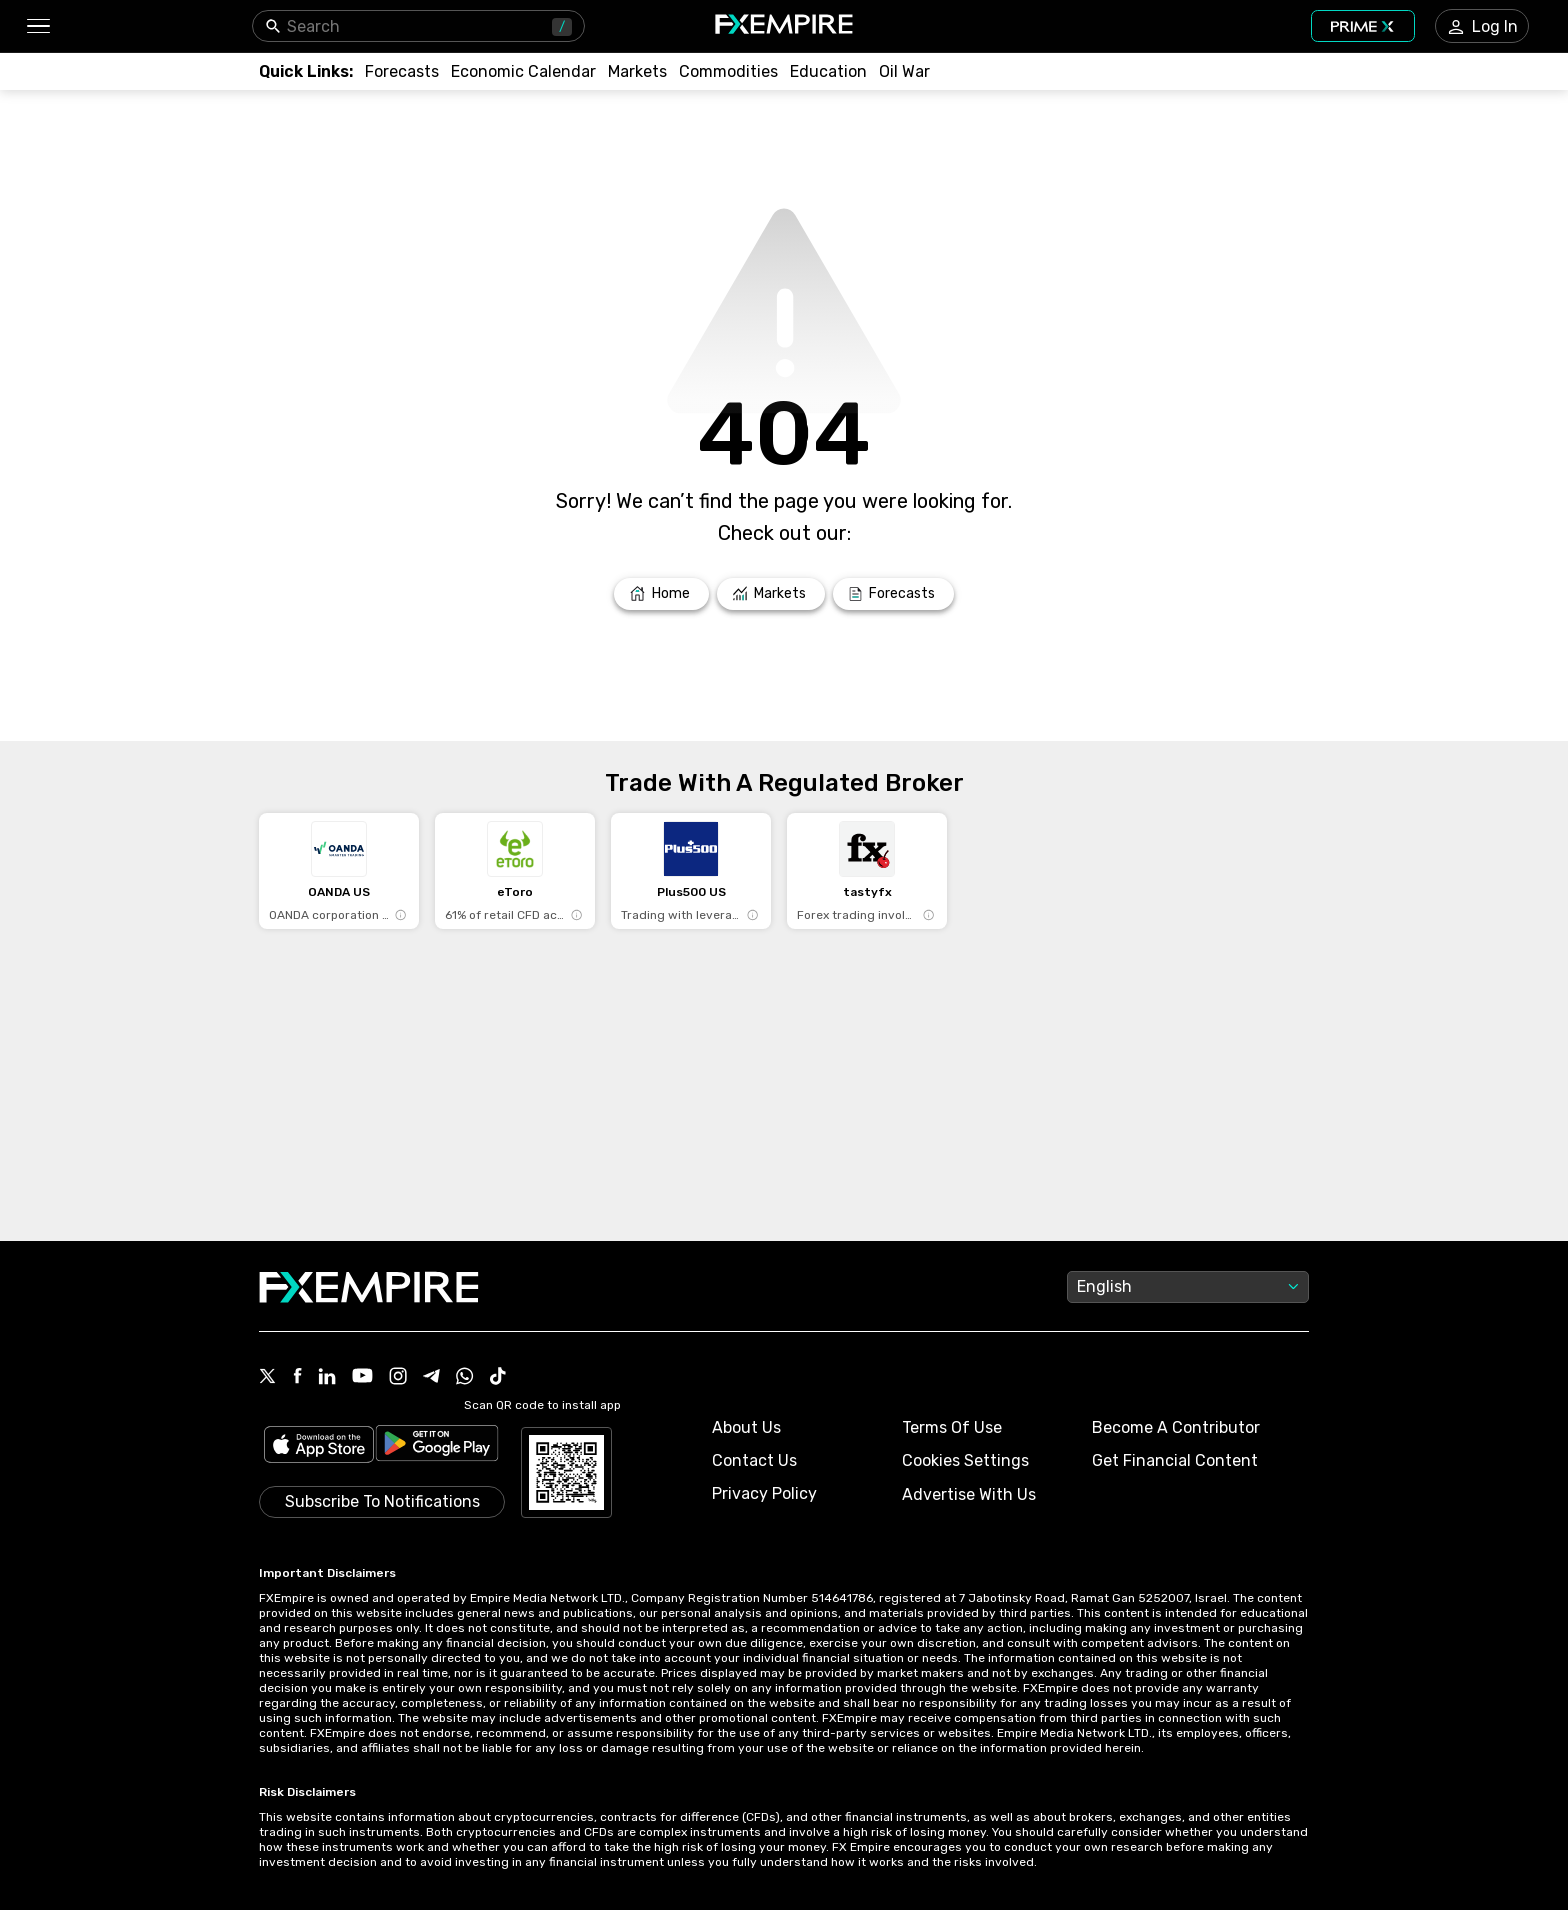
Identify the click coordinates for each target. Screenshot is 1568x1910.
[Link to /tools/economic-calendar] (523, 71)
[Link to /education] (828, 71)
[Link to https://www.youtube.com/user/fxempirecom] (362, 1377)
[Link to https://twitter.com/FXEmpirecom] (268, 1378)
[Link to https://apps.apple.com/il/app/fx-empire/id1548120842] (319, 1446)
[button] (37, 26)
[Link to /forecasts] (402, 71)
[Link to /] (661, 594)
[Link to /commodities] (728, 71)
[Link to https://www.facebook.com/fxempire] (297, 1377)
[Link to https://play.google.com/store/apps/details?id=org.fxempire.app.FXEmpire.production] (437, 1446)
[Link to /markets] (637, 71)
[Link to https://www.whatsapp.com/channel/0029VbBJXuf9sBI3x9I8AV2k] (465, 1378)
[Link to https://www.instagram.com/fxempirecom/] (398, 1378)
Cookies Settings (965, 1460)
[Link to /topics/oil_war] (904, 71)
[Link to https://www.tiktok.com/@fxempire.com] (498, 1378)
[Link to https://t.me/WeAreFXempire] (431, 1378)
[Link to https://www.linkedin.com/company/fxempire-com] (327, 1378)
